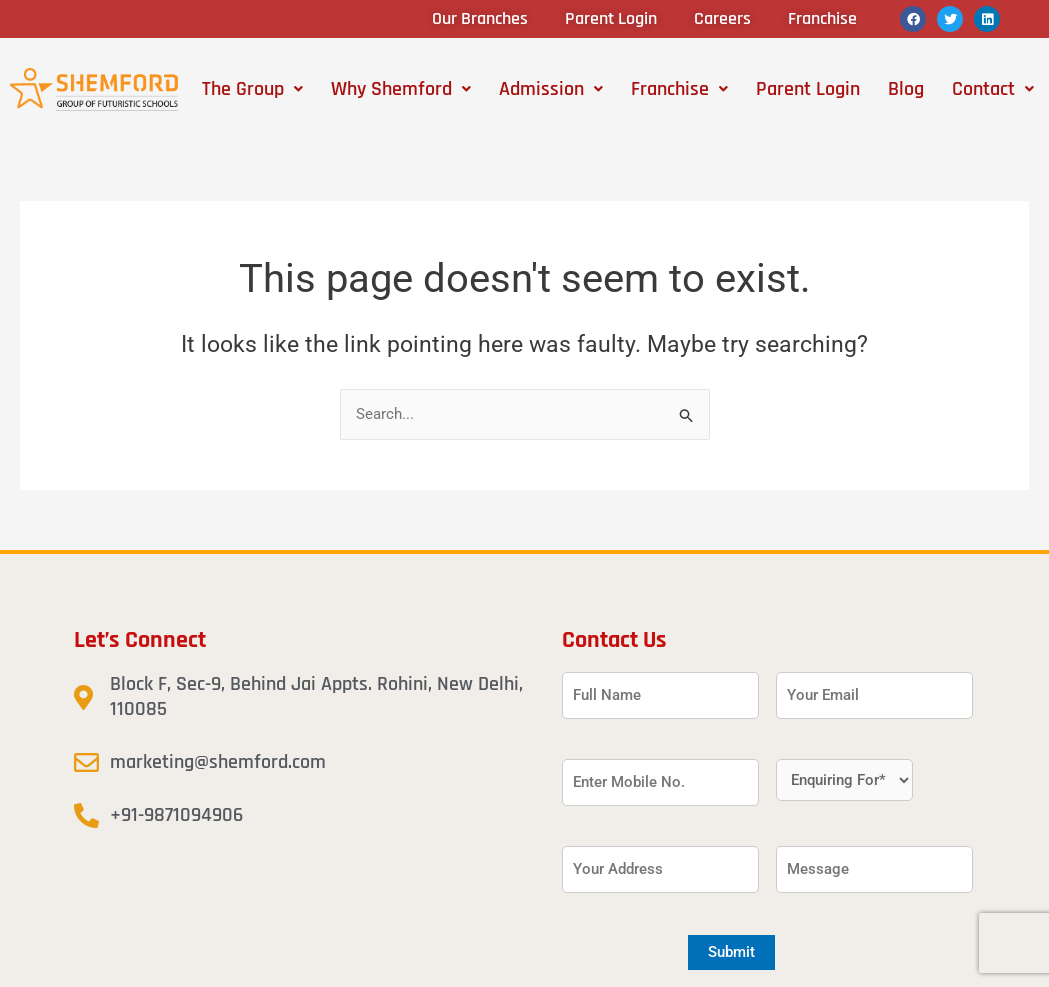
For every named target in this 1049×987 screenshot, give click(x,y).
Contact (993, 89)
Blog (906, 89)
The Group (252, 89)
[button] (252, 89)
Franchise (679, 89)
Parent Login (808, 89)
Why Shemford (401, 89)
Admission (551, 89)
